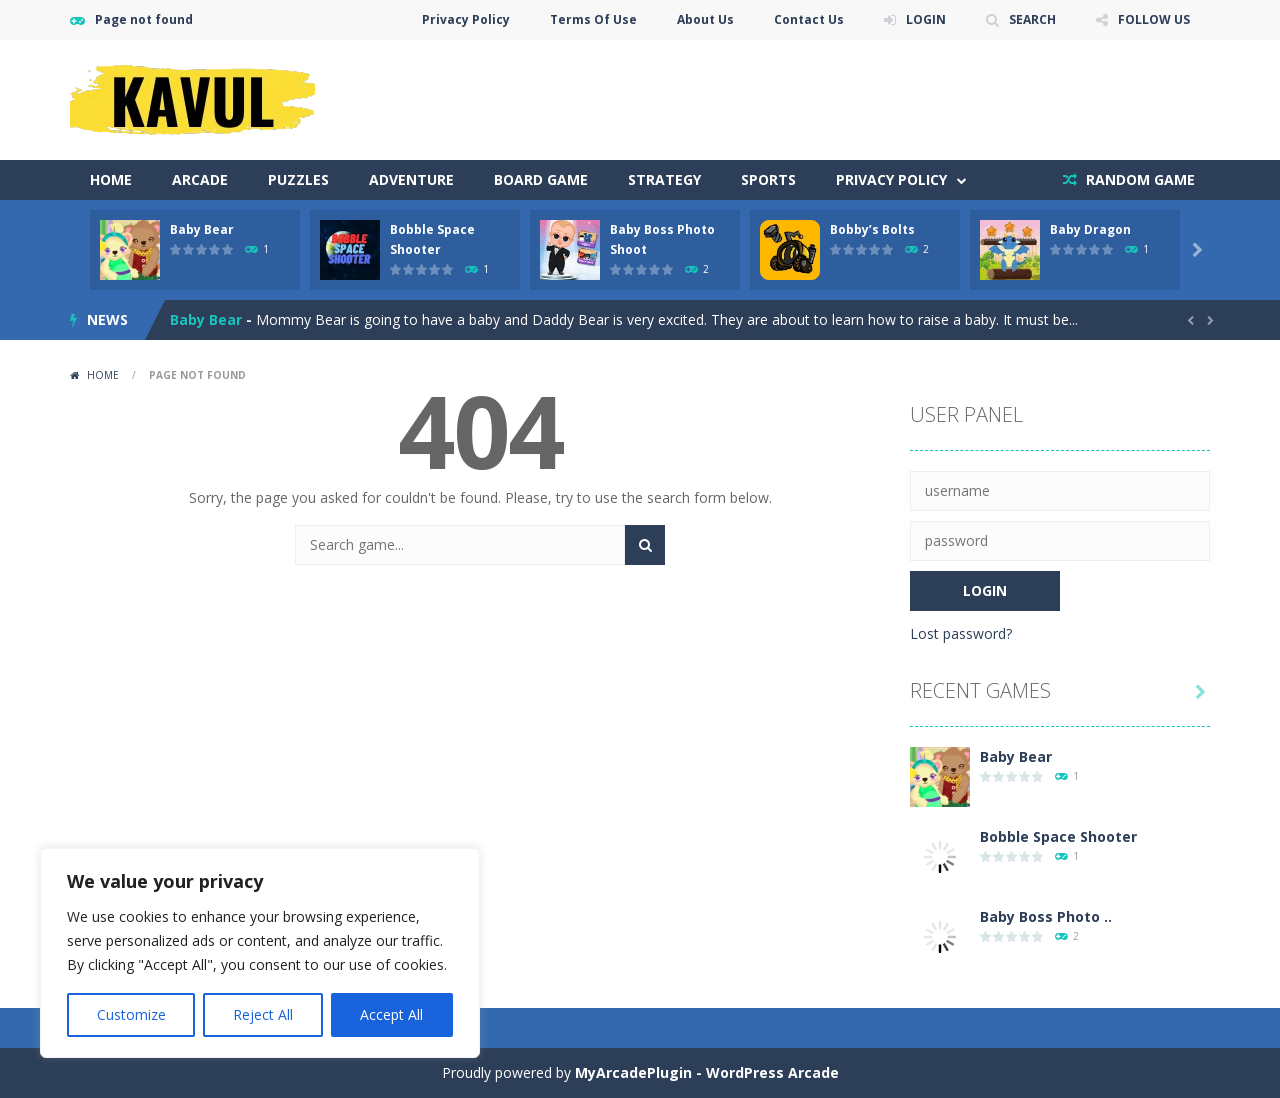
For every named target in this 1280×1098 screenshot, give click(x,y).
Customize (131, 1014)
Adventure (411, 179)
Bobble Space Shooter (1058, 836)
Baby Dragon (1090, 229)
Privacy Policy (466, 19)
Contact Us (809, 19)
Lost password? (961, 633)
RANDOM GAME (1138, 179)
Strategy (664, 179)
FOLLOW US (1154, 19)
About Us (705, 19)
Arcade (200, 179)
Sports (768, 179)
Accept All (391, 1014)
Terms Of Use (593, 19)
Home (111, 179)
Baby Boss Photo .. (1046, 916)
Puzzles (298, 179)
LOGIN (926, 19)
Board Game (541, 179)
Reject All (263, 1014)
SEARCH (1032, 19)
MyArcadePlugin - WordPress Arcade (707, 1072)
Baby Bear (202, 229)
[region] (260, 953)
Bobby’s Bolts (872, 229)
